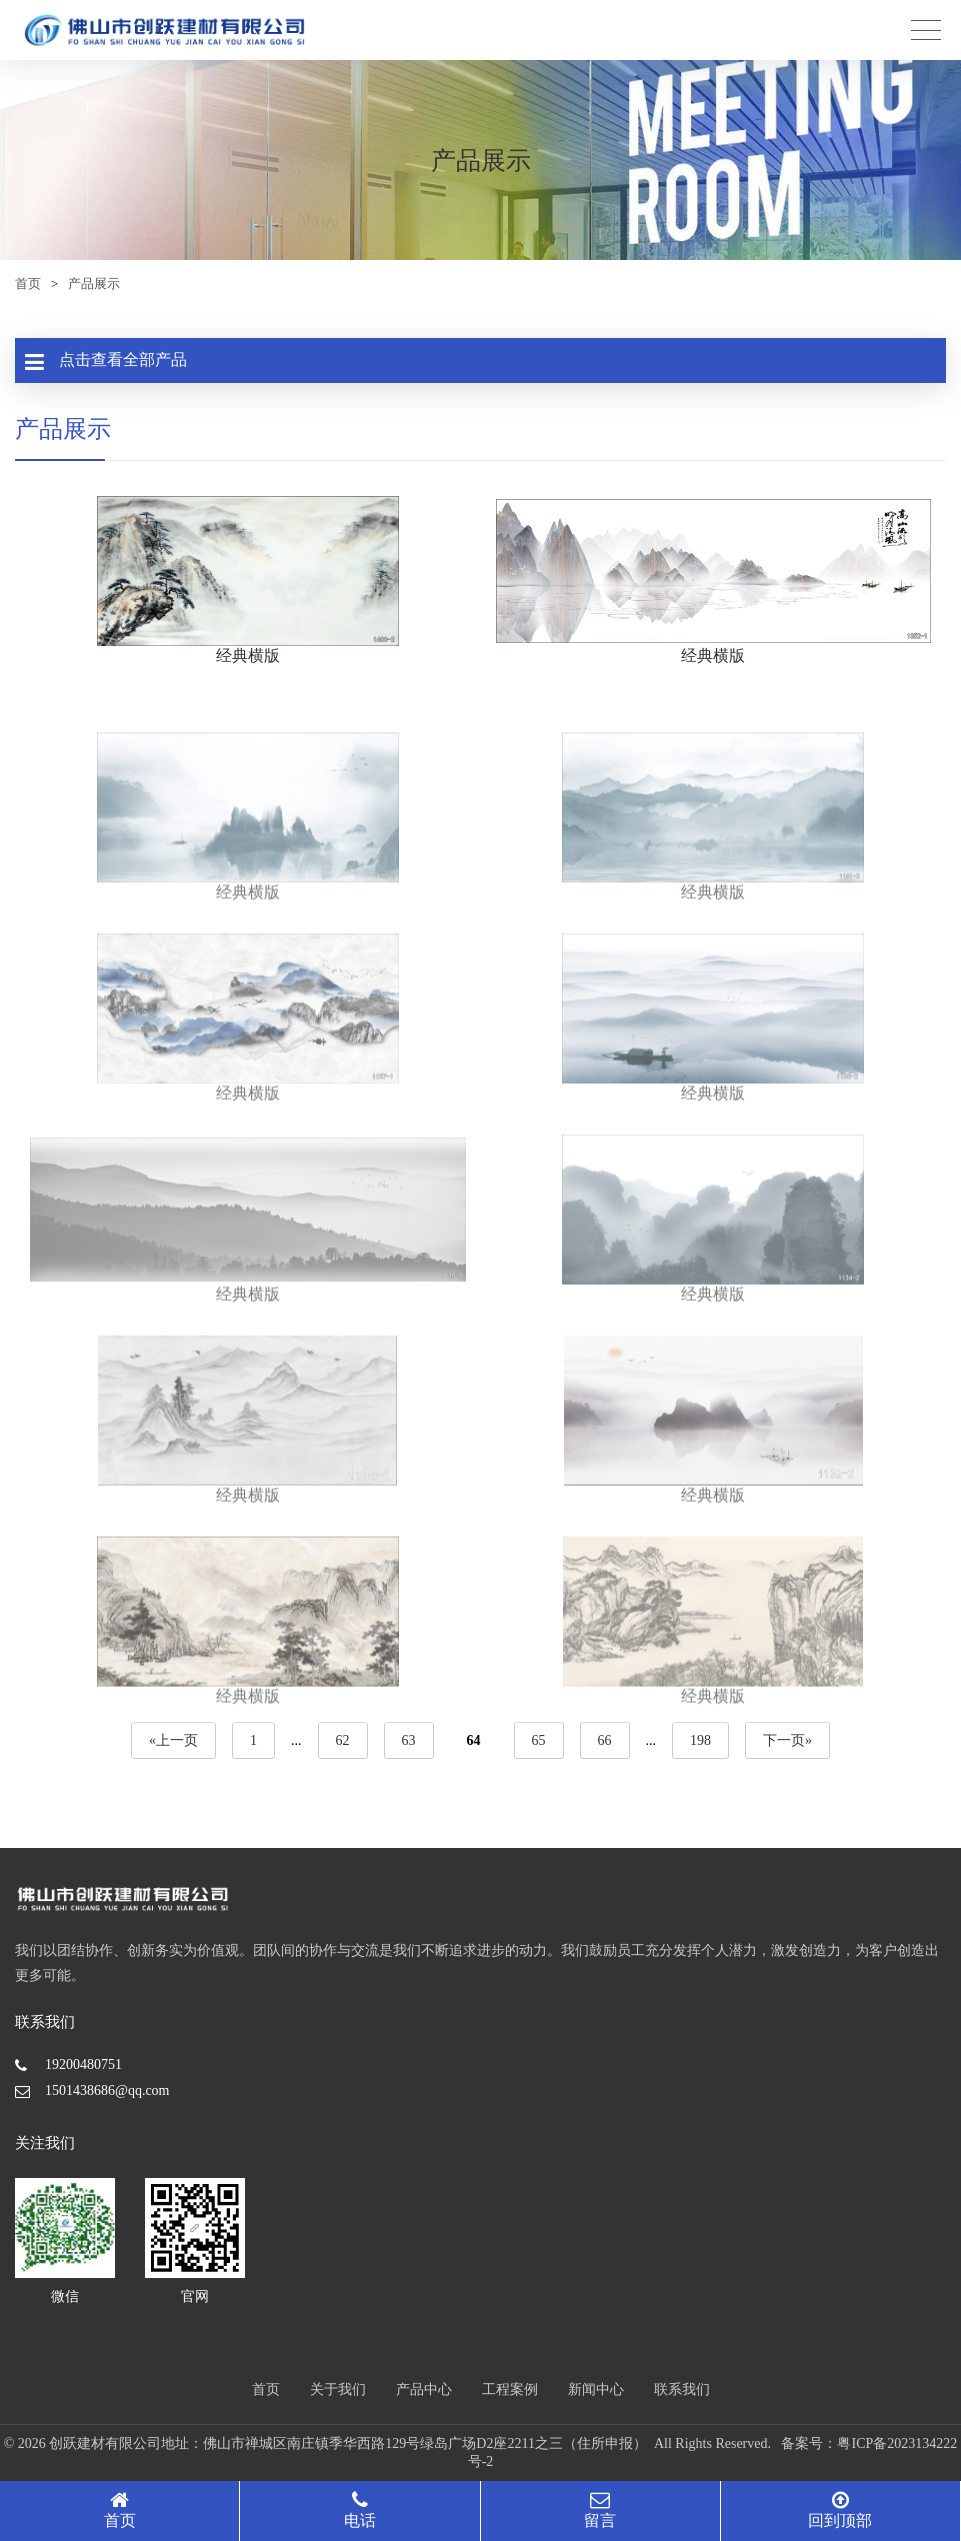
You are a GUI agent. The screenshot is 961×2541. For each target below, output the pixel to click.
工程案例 (510, 2389)
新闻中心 (596, 2389)
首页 (28, 283)
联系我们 (682, 2389)
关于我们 (338, 2389)
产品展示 (94, 283)
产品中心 (424, 2389)
